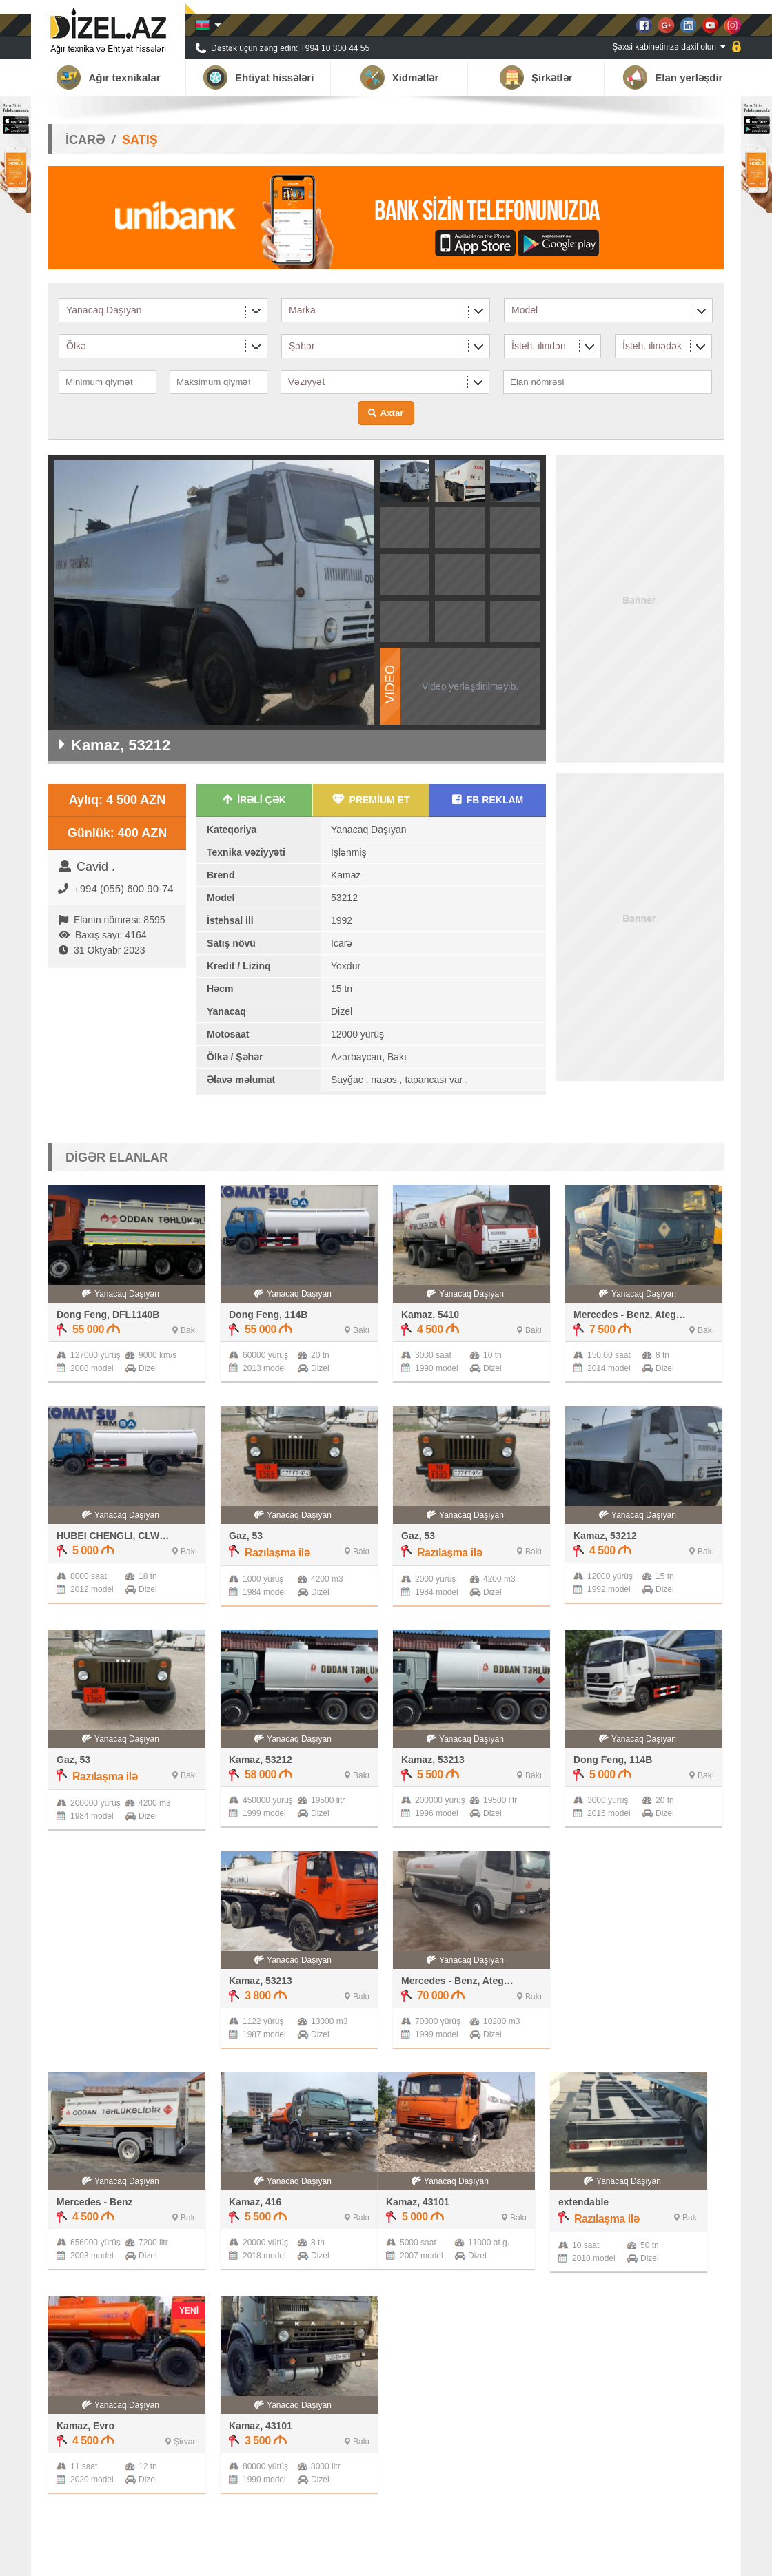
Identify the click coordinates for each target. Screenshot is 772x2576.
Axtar (391, 413)
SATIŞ (140, 140)
